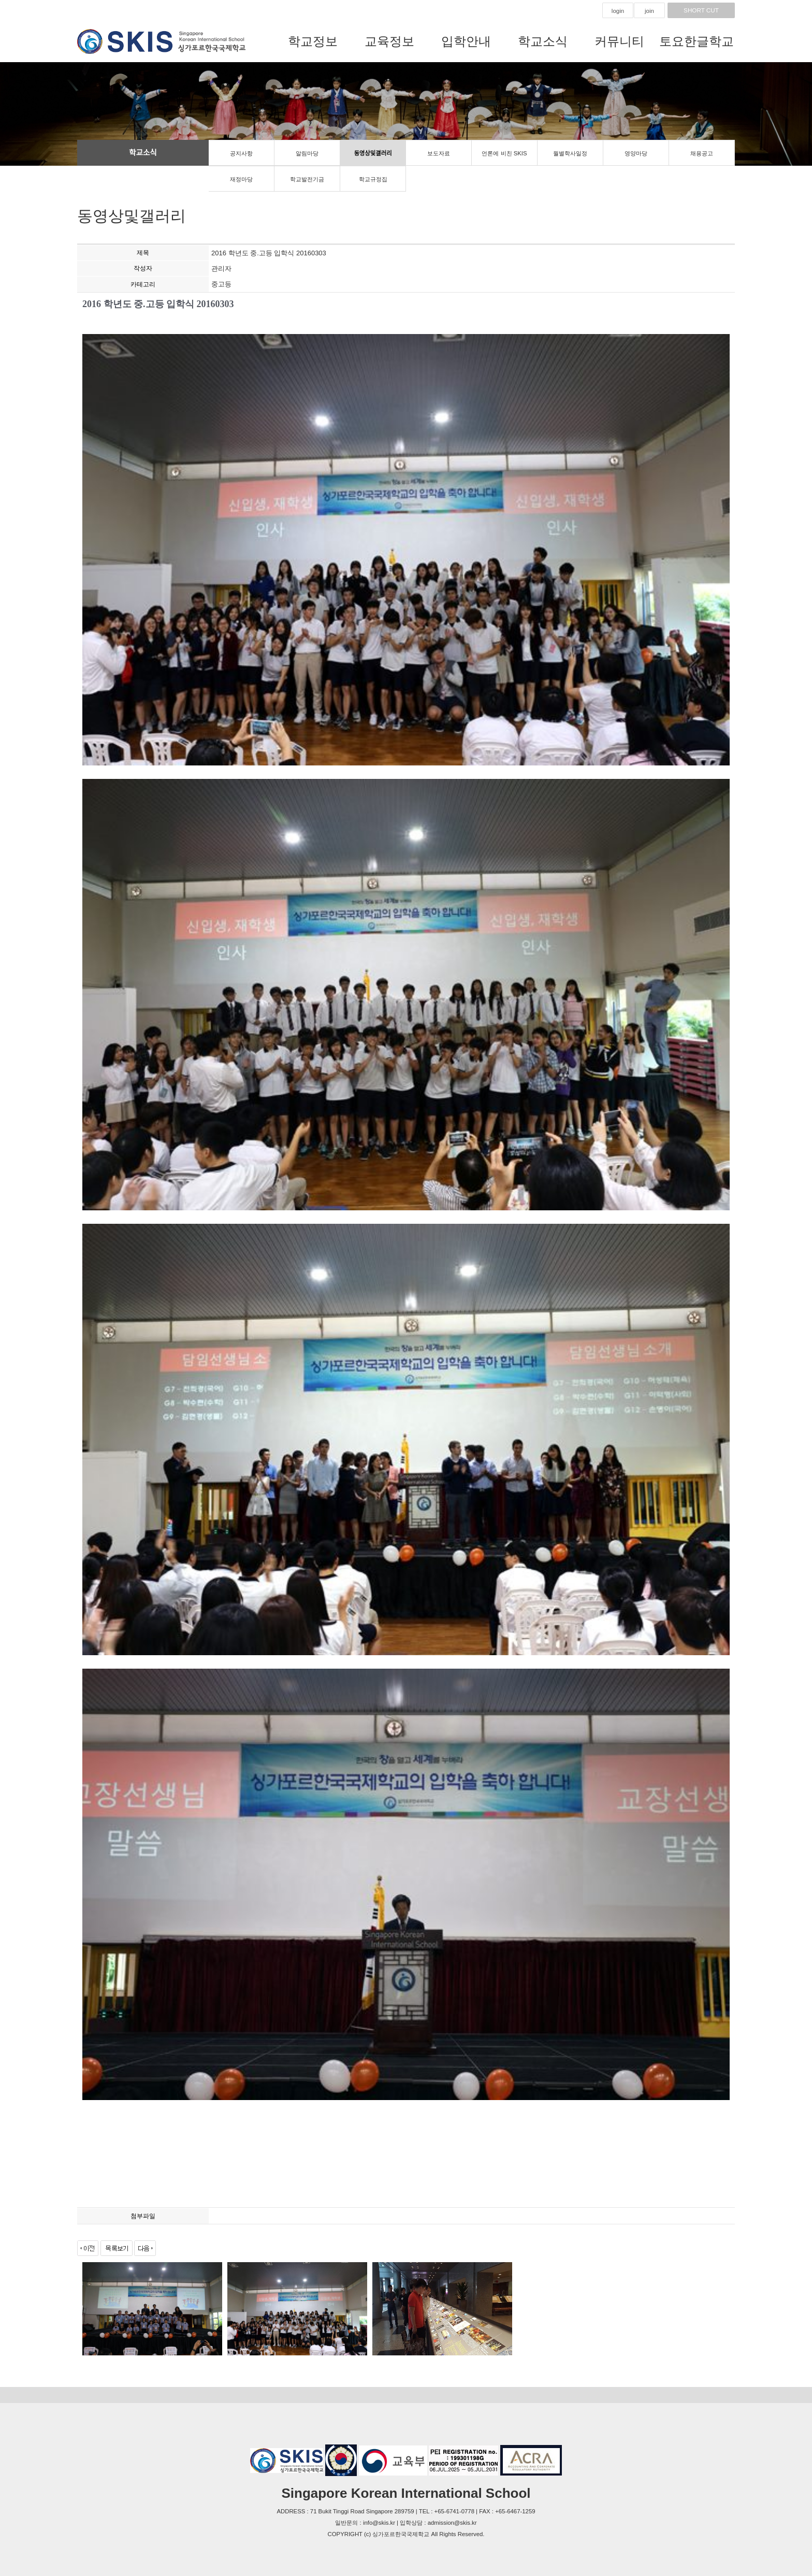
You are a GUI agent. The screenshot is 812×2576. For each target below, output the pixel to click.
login (618, 11)
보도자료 (438, 153)
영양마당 (636, 153)
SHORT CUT (701, 10)
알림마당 (307, 153)
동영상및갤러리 (373, 153)
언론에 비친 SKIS (504, 153)
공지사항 (241, 153)
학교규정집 (373, 179)
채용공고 (701, 153)
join (649, 11)
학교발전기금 (307, 179)
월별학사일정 (570, 153)
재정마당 (241, 179)
